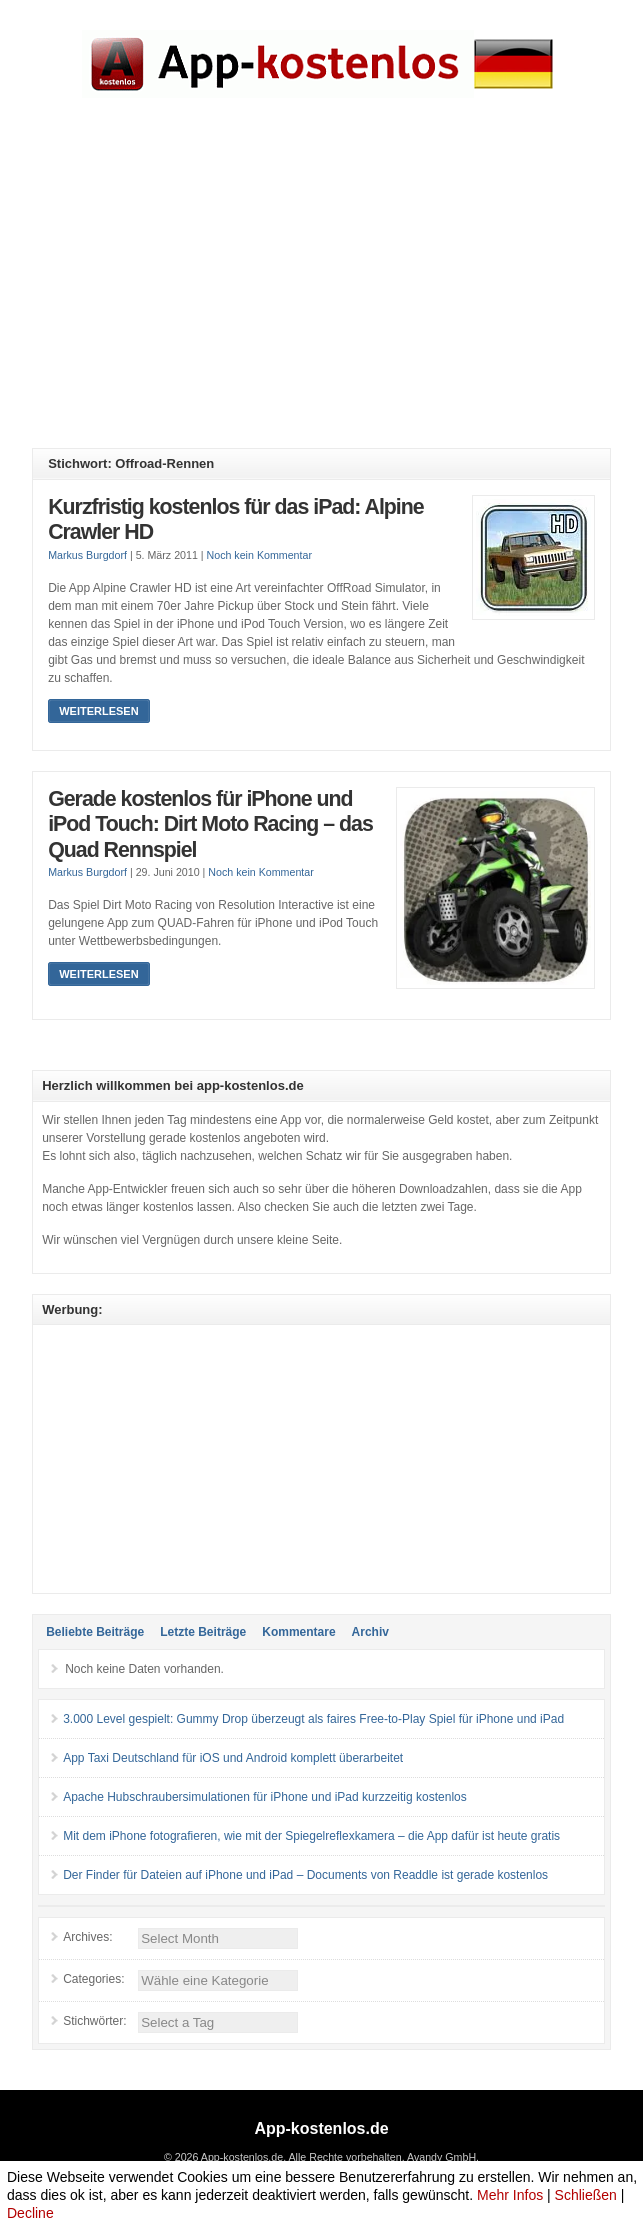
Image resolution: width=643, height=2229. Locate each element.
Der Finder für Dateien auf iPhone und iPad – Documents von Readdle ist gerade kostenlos (305, 1875)
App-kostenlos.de (321, 2128)
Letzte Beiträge (203, 1632)
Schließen (586, 2195)
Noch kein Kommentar (259, 555)
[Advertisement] (337, 288)
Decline (30, 2213)
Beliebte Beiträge (95, 1632)
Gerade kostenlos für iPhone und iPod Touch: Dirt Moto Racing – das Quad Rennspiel (210, 824)
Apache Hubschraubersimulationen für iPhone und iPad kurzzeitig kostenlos (265, 1797)
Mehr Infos (510, 2195)
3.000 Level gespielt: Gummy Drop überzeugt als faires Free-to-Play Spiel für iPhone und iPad (313, 1719)
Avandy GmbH (441, 2157)
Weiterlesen (98, 711)
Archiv (370, 1632)
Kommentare (298, 1632)
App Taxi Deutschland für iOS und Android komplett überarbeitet (233, 1758)
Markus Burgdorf (87, 555)
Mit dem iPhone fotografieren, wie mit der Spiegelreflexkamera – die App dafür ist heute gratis (311, 1836)
